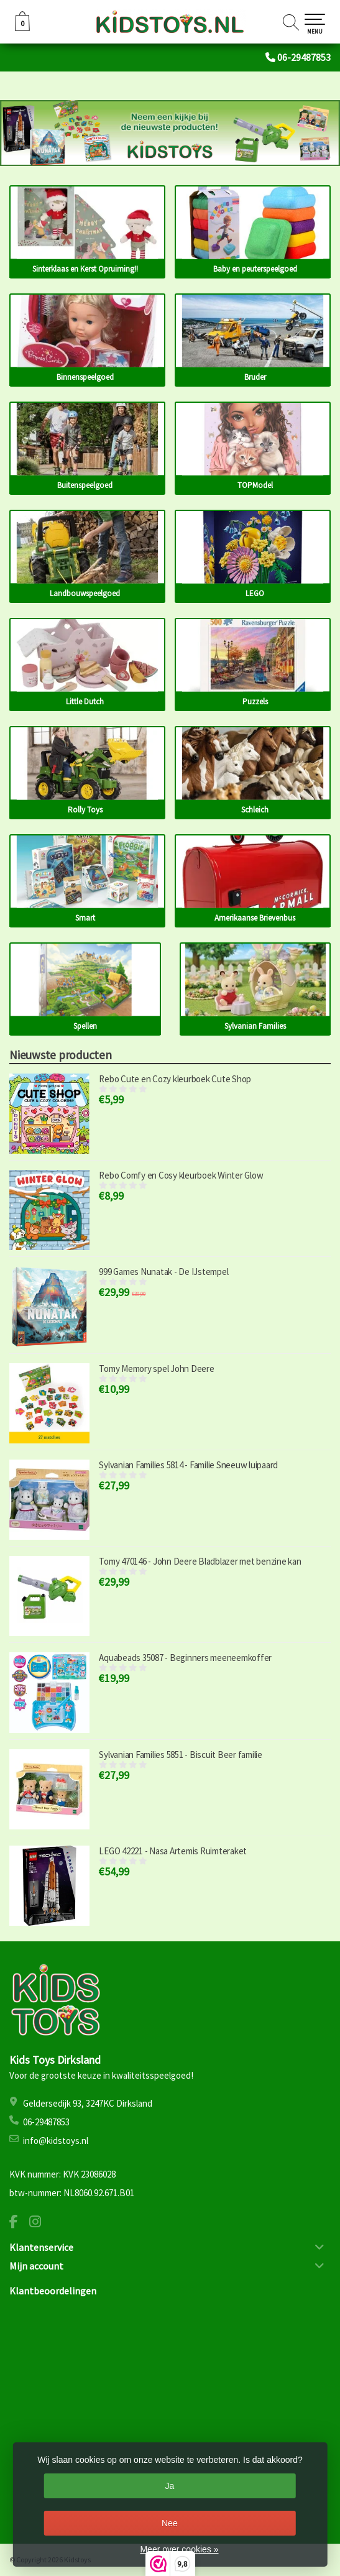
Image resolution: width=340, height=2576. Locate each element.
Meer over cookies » (179, 2549)
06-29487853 (304, 57)
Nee (170, 2523)
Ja (169, 2486)
